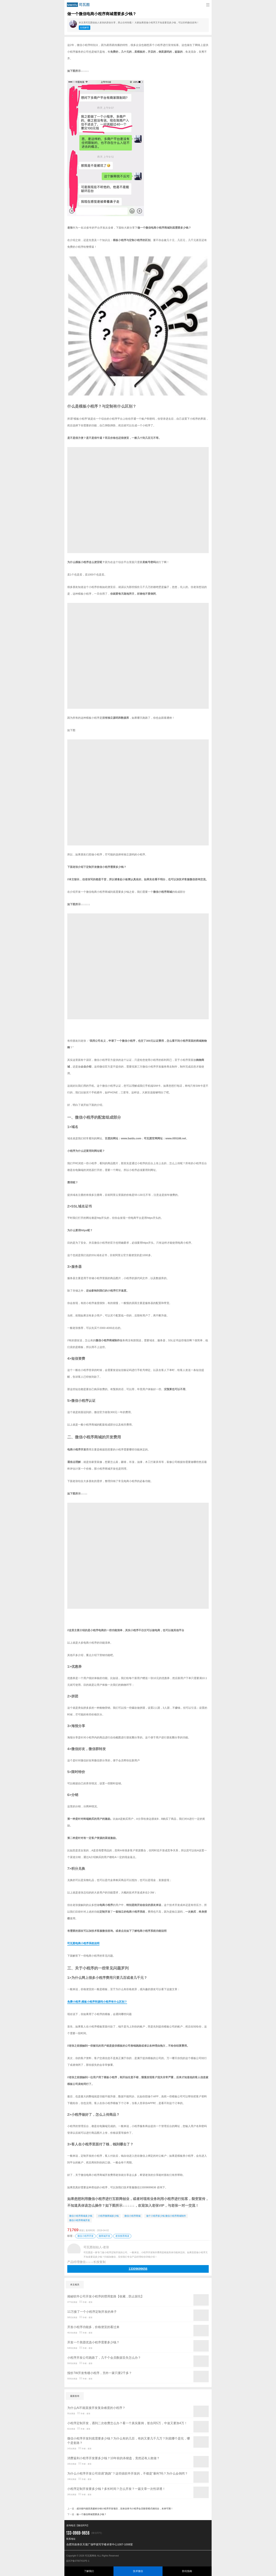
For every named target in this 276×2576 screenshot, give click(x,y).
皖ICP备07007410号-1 (77, 2561)
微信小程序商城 (132, 2216)
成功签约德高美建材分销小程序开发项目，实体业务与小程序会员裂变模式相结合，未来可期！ (124, 2508)
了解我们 (89, 2571)
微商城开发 (104, 2236)
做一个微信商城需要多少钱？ (91, 2514)
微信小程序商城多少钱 (80, 2216)
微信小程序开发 (85, 2236)
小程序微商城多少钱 (108, 2216)
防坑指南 (187, 2571)
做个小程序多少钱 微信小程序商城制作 (166, 2216)
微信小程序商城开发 (79, 2220)
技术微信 (138, 2571)
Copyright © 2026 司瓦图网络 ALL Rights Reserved (92, 2555)
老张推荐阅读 (122, 2236)
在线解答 (84, 27)
